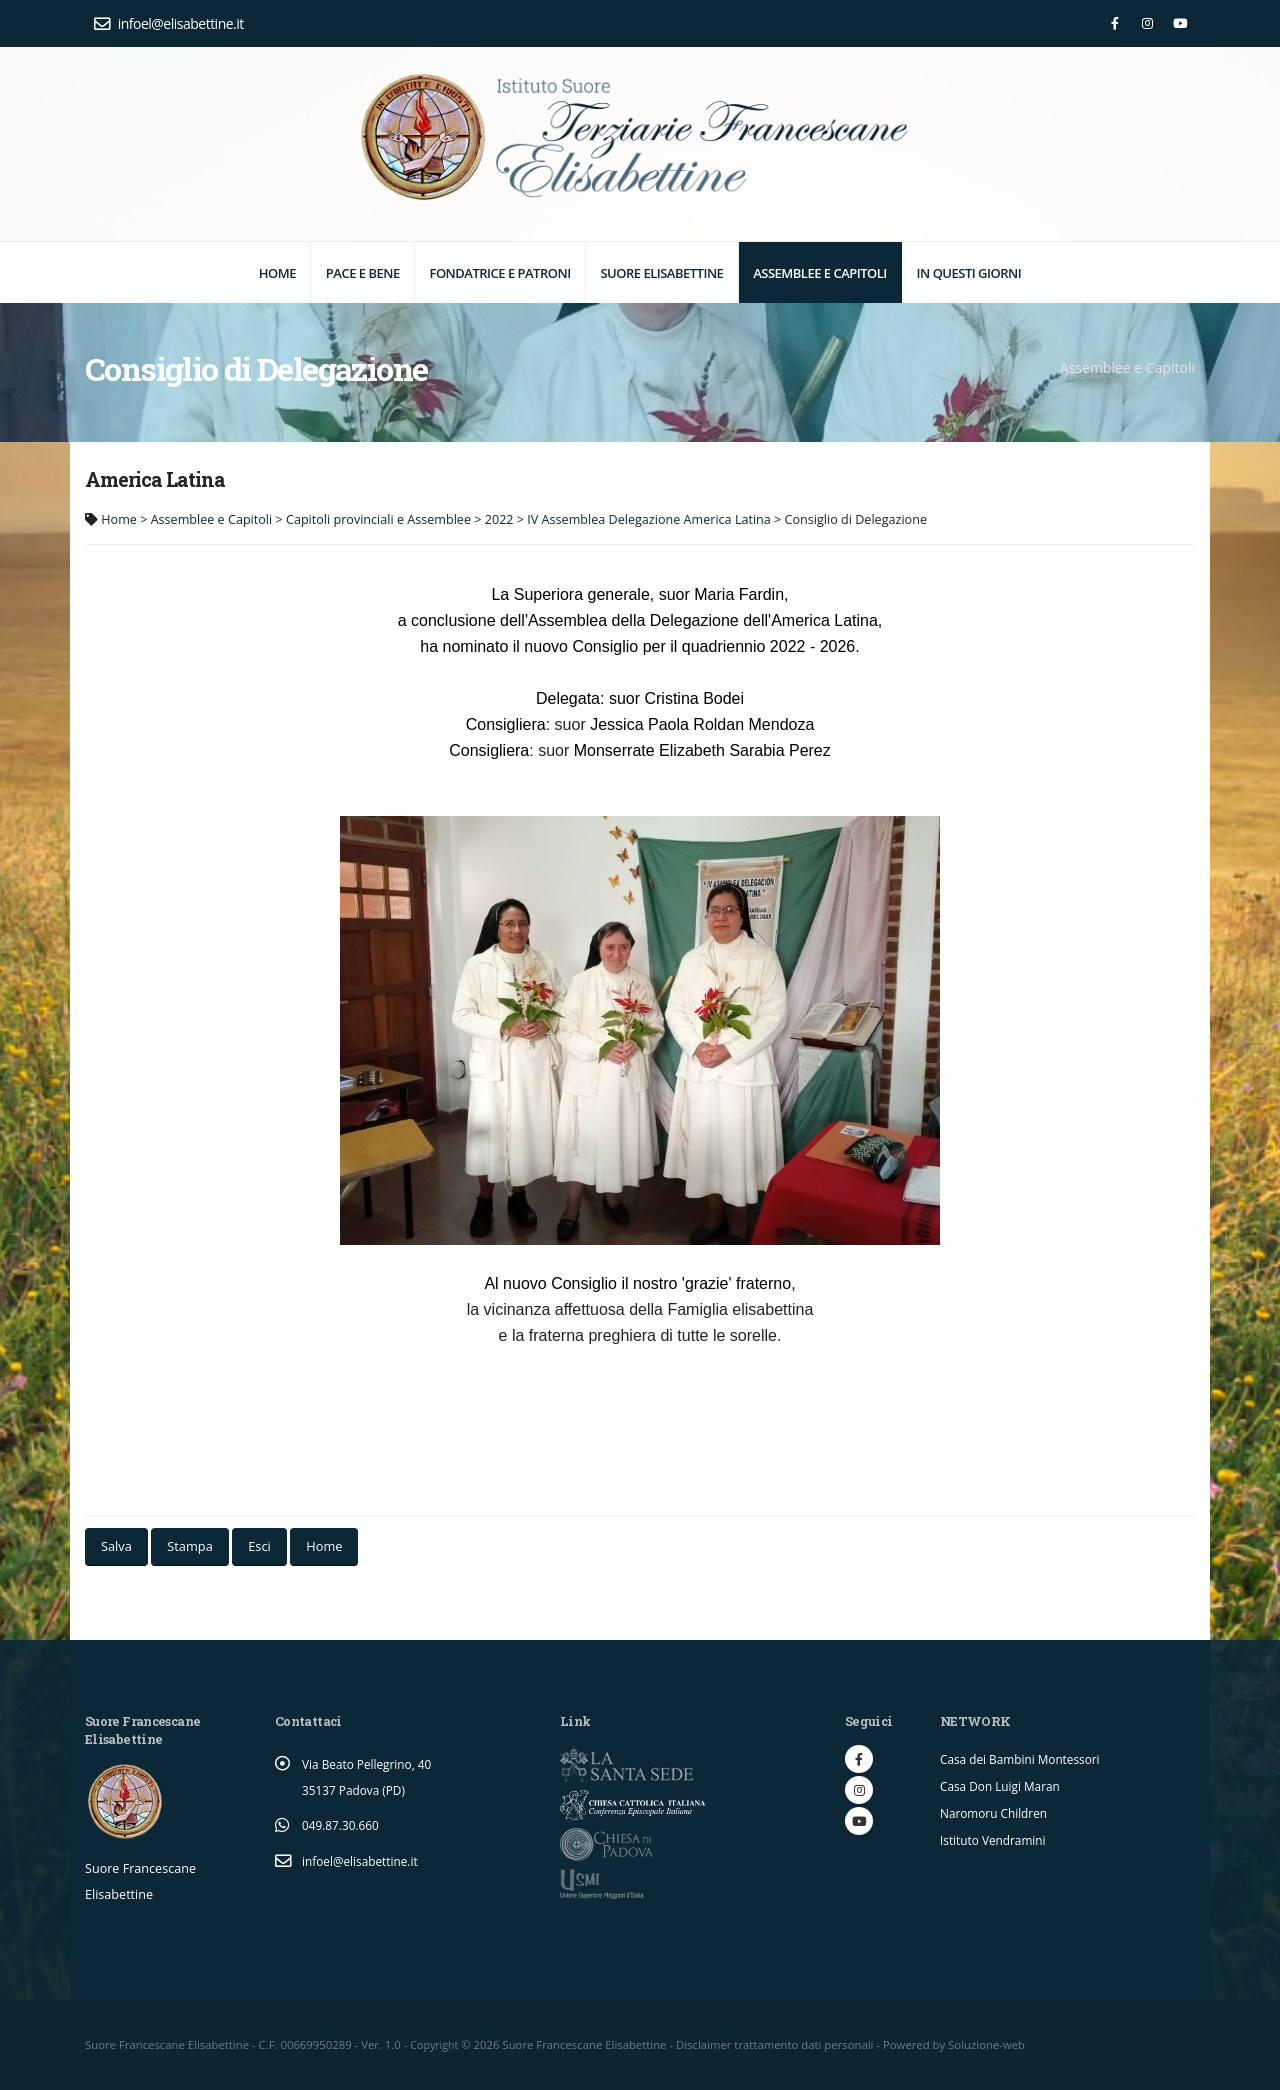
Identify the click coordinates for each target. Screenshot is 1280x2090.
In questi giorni (969, 273)
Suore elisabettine (661, 273)
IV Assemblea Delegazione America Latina (649, 519)
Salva (116, 1546)
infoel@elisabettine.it (169, 23)
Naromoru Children (997, 1810)
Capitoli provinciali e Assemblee (378, 519)
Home (277, 273)
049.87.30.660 (343, 1824)
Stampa (189, 1546)
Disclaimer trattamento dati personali (777, 2044)
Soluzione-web (989, 2044)
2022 (499, 519)
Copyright (435, 2044)
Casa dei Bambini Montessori (1025, 1758)
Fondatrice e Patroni (499, 273)
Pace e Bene (363, 273)
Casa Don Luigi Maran (1004, 1784)
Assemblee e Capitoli (820, 273)
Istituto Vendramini (996, 1836)
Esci (259, 1546)
